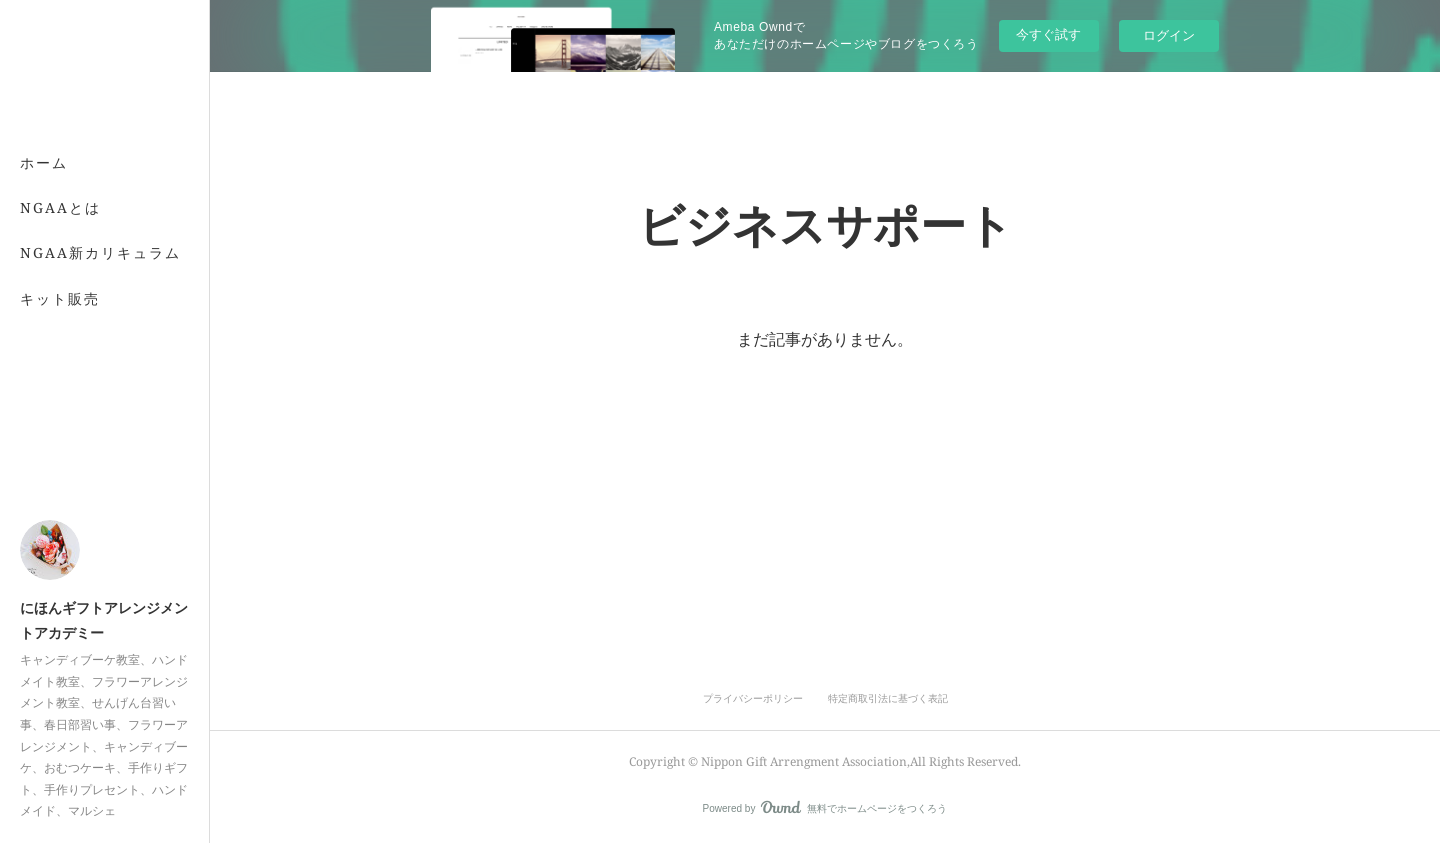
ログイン (1169, 35)
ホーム (44, 162)
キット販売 (60, 298)
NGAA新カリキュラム (100, 252)
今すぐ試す (1048, 34)
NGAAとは (60, 207)
